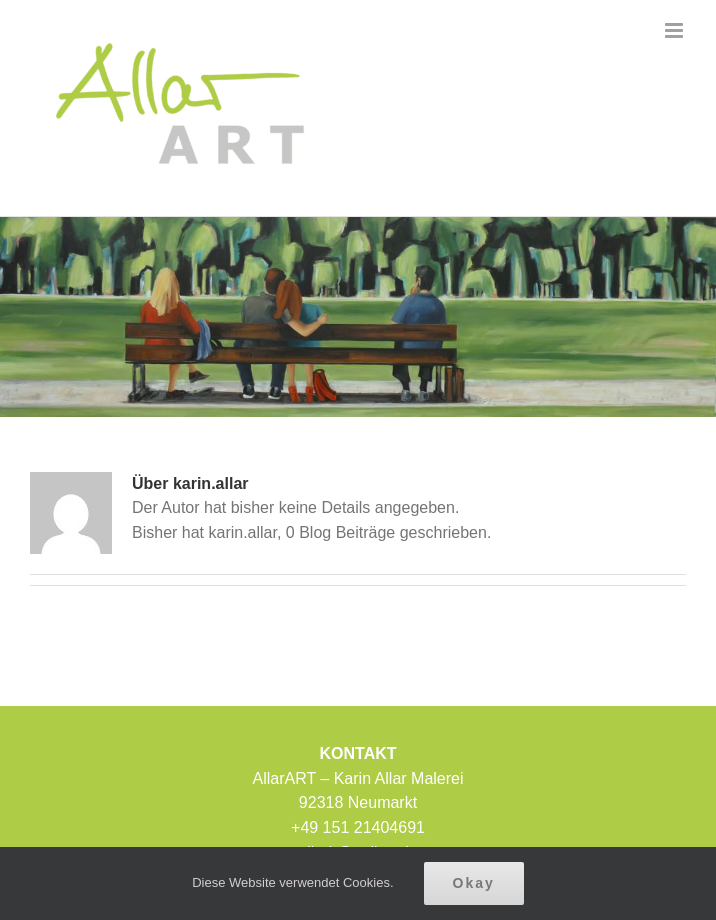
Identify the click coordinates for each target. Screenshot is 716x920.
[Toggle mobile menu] (675, 30)
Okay (474, 883)
